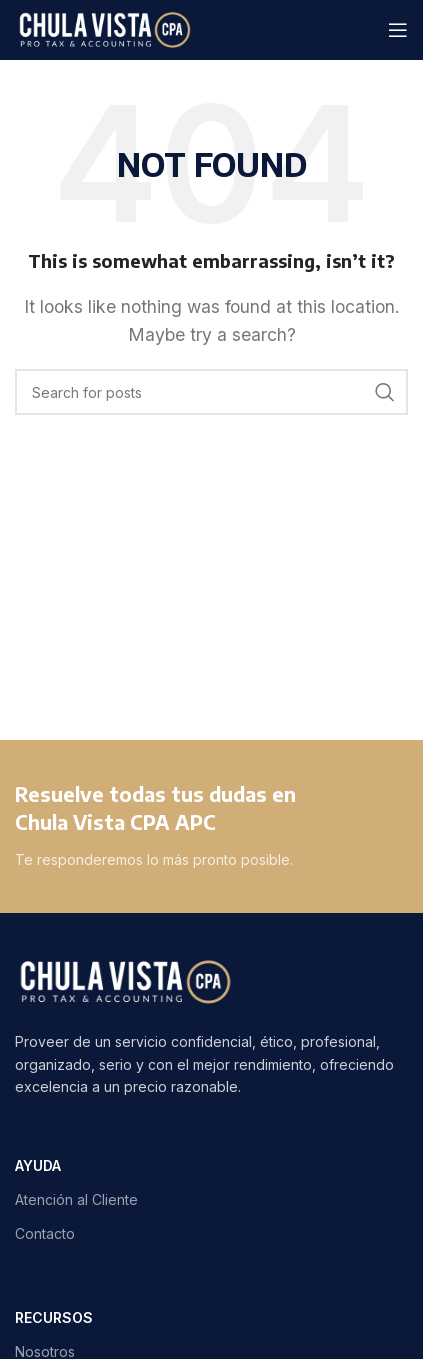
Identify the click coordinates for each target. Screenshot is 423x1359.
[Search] (211, 392)
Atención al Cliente (76, 1199)
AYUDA (38, 1165)
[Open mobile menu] (398, 30)
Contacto (45, 1233)
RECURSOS (54, 1317)
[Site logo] (104, 28)
